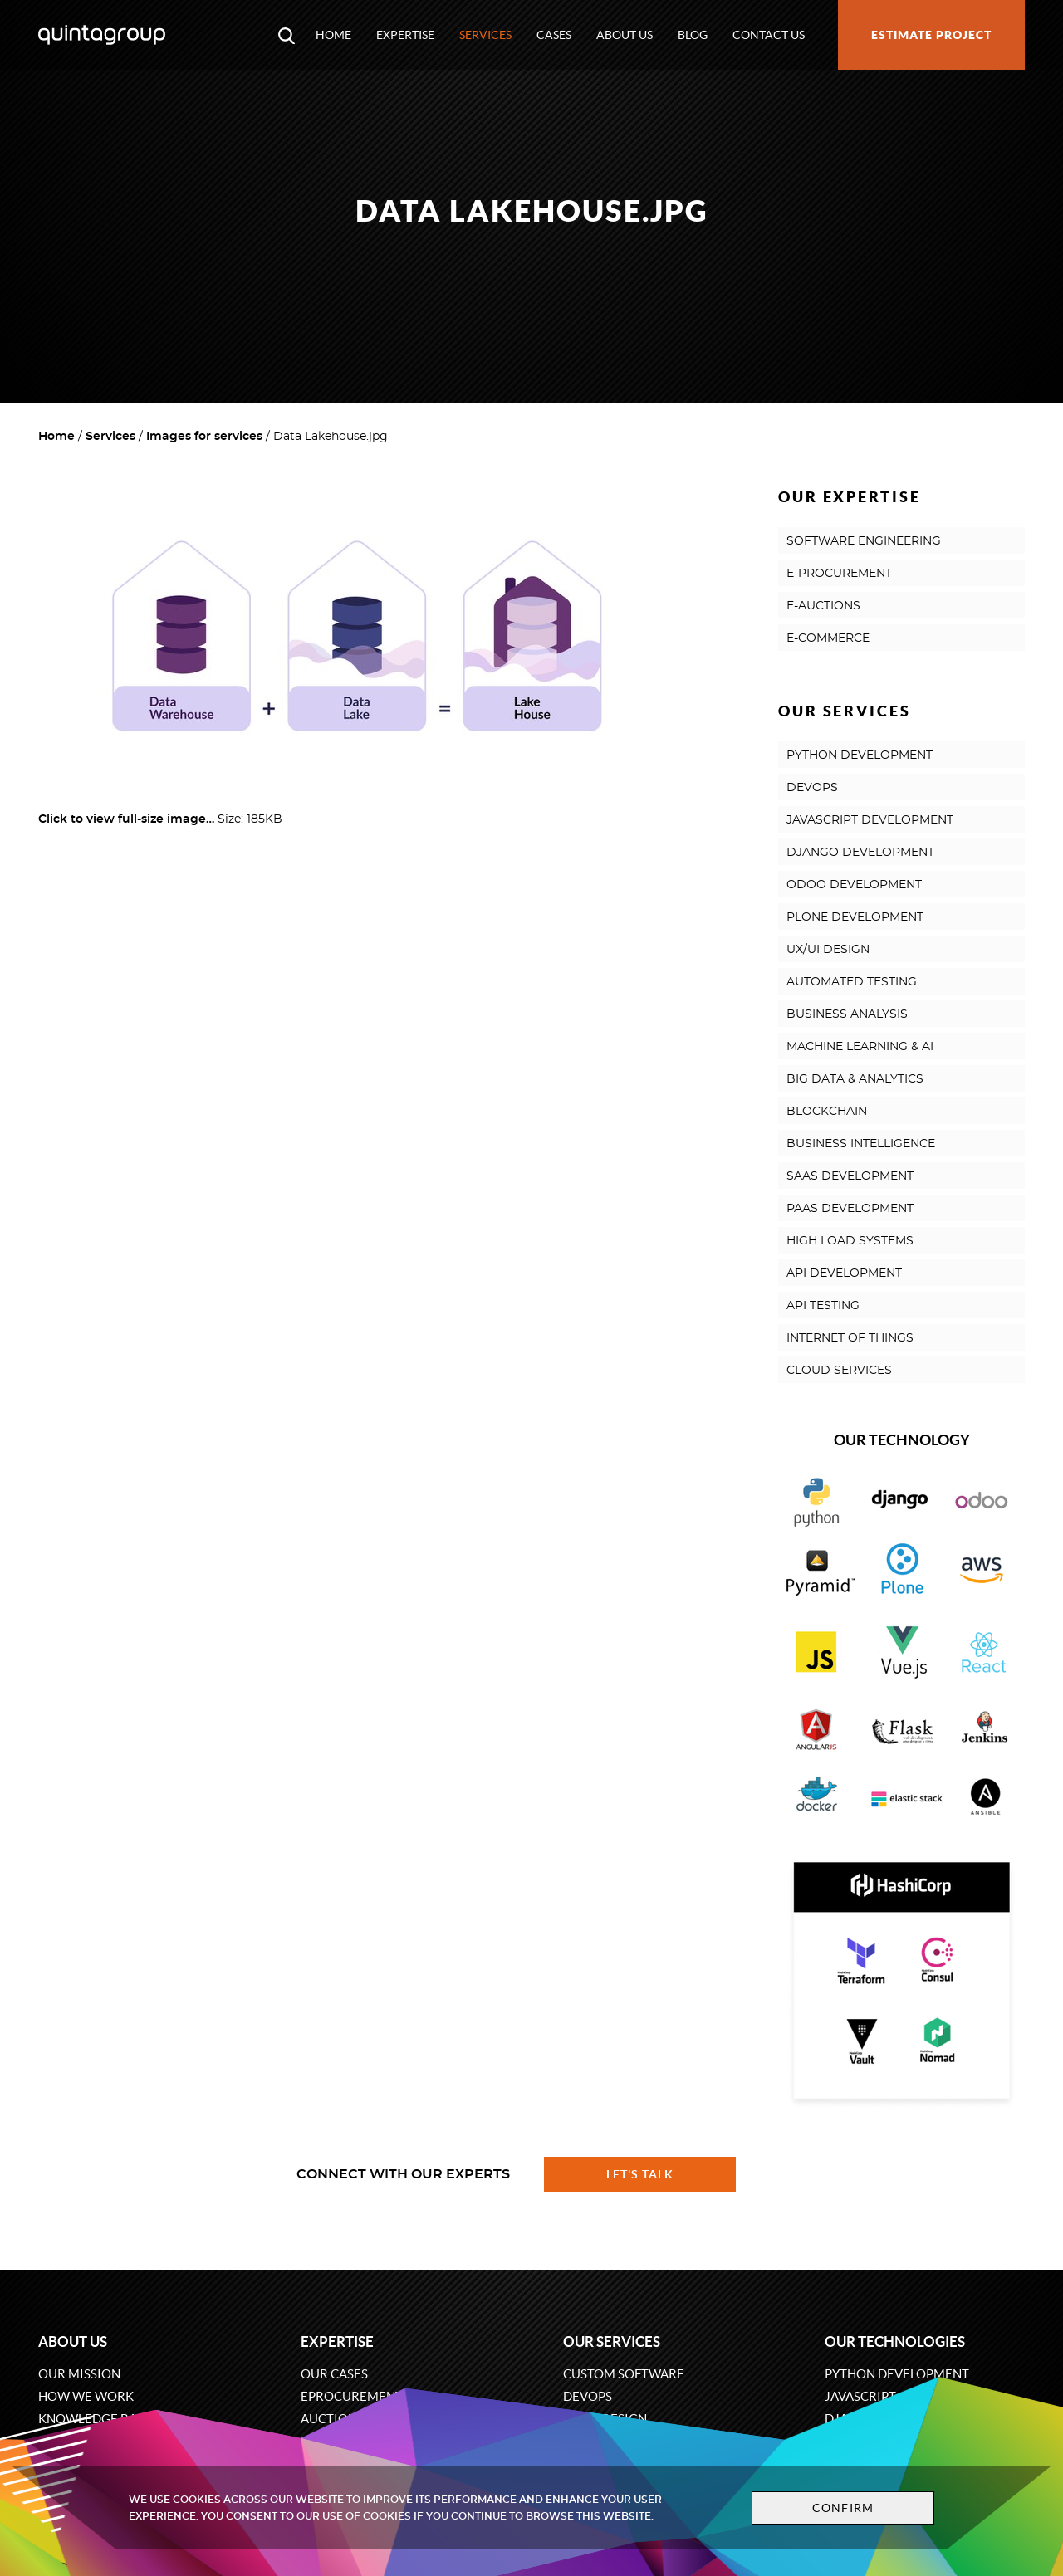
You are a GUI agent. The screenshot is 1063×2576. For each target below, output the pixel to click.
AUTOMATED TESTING (851, 982)
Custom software (623, 2374)
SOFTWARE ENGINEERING (863, 541)
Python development (897, 2374)
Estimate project (931, 35)
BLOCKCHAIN (826, 1111)
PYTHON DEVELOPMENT (859, 755)
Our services (611, 2341)
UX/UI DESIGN (828, 950)
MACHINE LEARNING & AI (859, 1047)
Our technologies (895, 2341)
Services (485, 35)
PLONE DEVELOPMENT (854, 917)
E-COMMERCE (828, 638)
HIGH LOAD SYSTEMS (850, 1241)
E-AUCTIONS (823, 606)
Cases (553, 35)
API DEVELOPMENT (844, 1273)
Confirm (840, 2508)
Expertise (405, 35)
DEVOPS (812, 788)
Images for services (204, 436)
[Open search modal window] (286, 35)
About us (624, 35)
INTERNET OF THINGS (850, 1338)
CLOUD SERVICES (839, 1370)
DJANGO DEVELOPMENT (860, 852)
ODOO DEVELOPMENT (854, 885)
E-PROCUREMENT (839, 573)
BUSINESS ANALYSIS (847, 1014)
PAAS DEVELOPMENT (850, 1209)
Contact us (768, 35)
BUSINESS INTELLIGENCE (860, 1144)
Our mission (79, 2374)
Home (333, 35)
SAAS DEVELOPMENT (850, 1176)
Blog (693, 35)
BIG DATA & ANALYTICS (854, 1079)
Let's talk (640, 2174)
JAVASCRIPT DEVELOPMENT (869, 820)
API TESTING (823, 1306)
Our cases (334, 2374)
